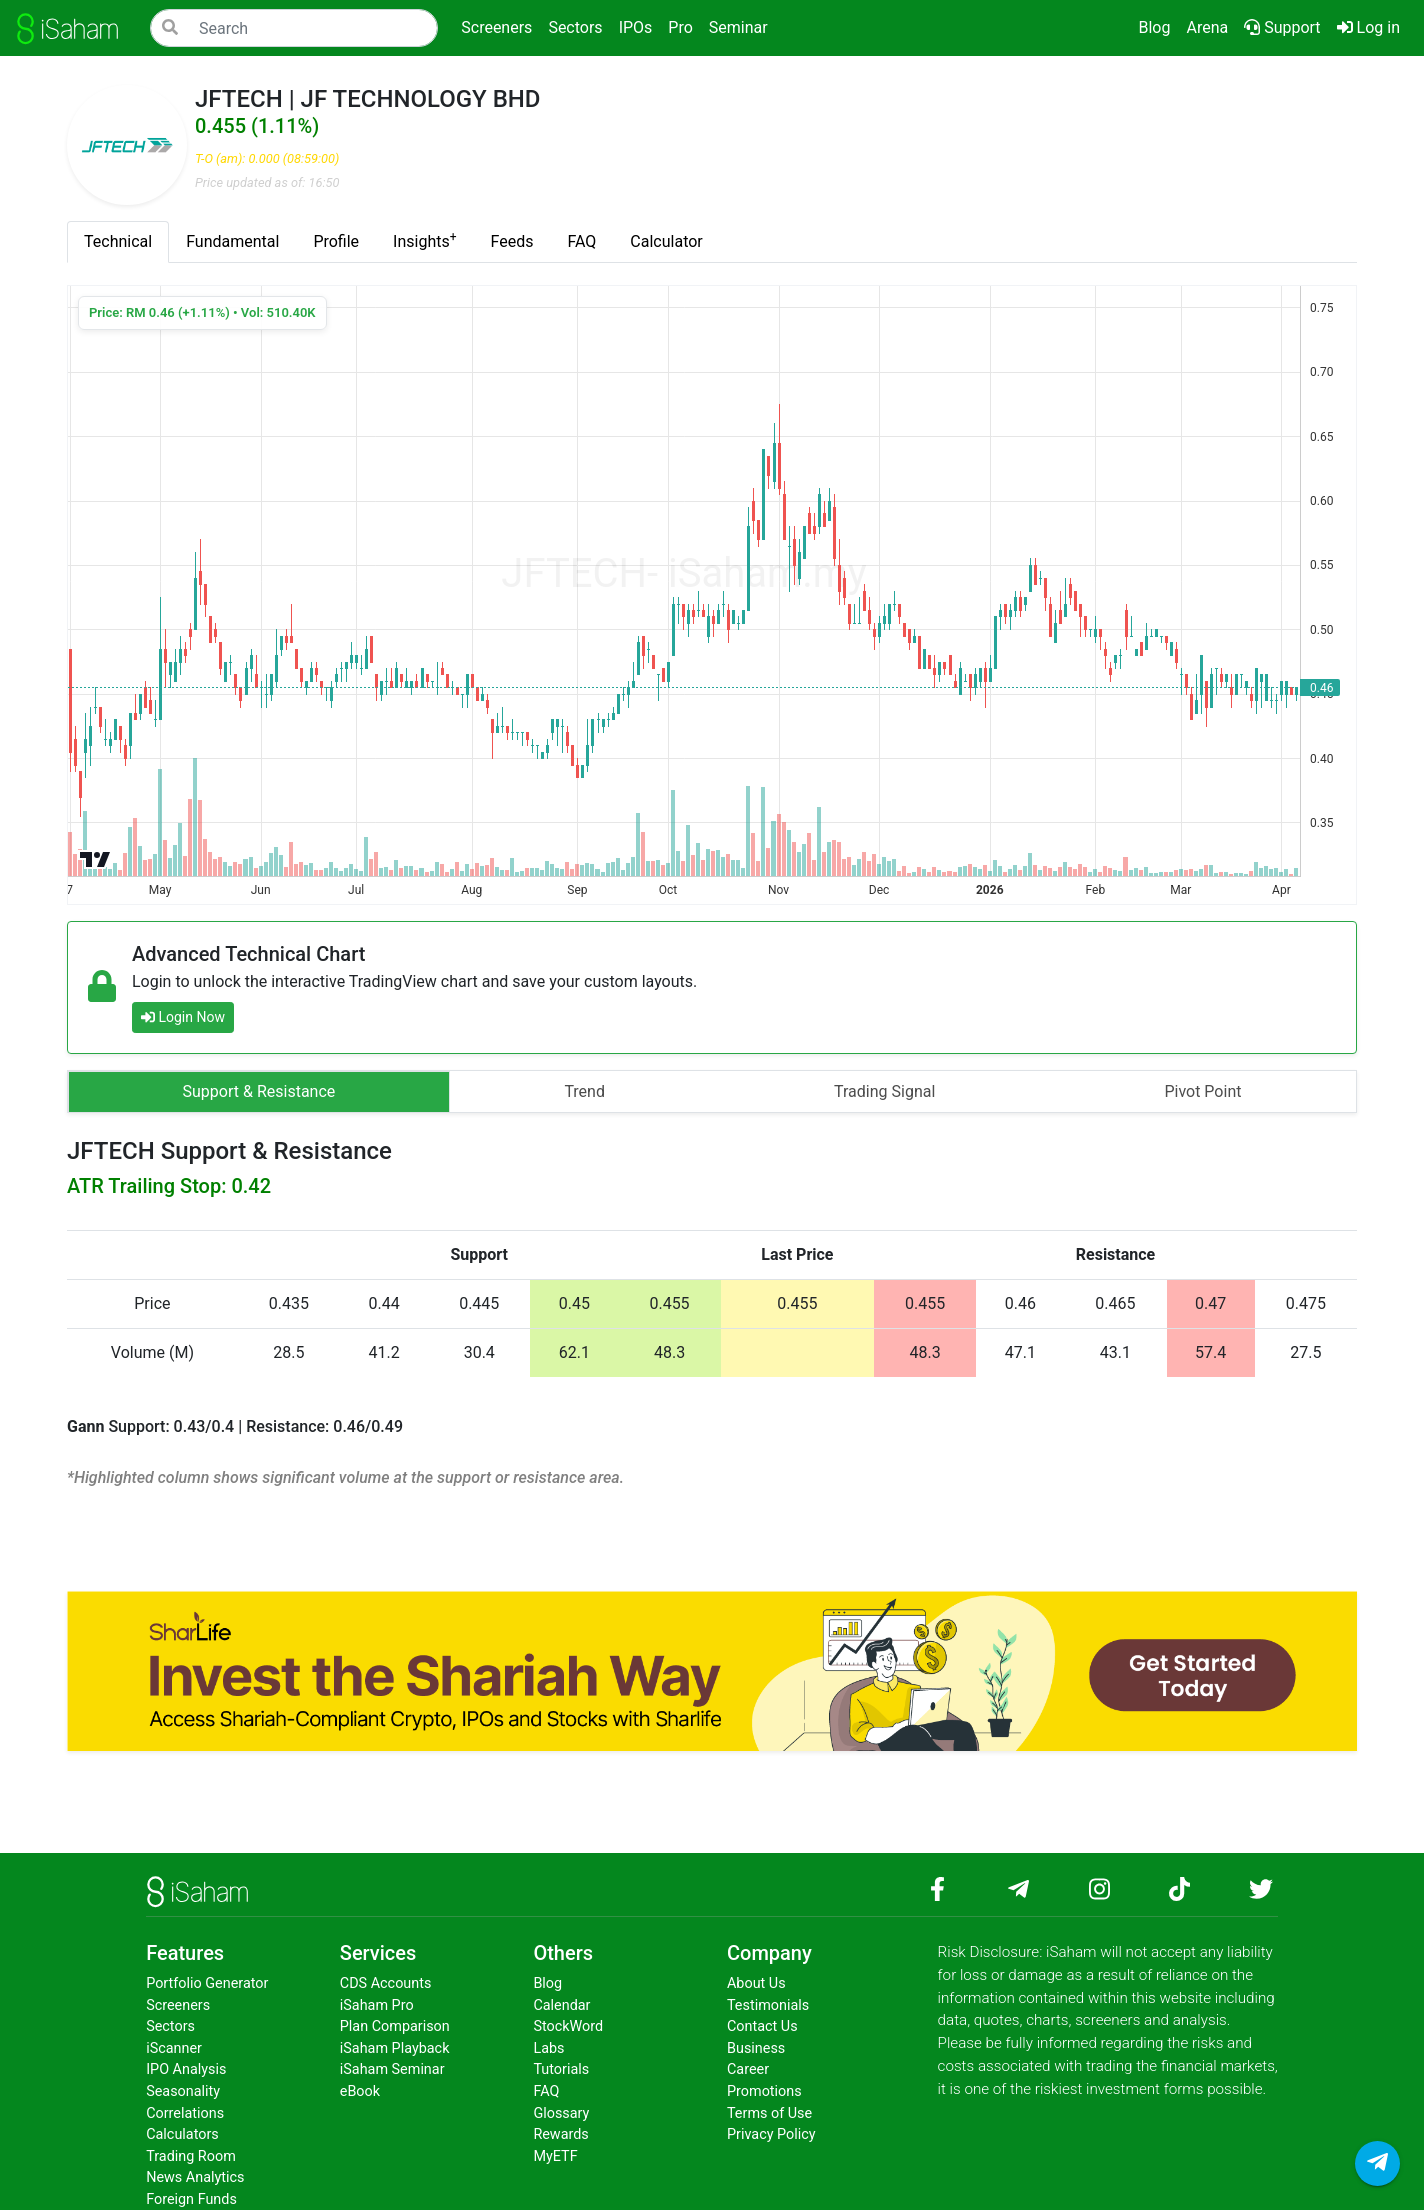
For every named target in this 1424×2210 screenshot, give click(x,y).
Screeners (178, 2005)
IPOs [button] (636, 27)
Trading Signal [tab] (884, 1091)
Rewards (560, 2134)
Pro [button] (680, 27)
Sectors (170, 2026)
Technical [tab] (118, 241)
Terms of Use (769, 2113)
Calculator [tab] (666, 241)
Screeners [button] (496, 27)
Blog (1154, 27)
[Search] (294, 28)
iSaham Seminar (392, 2069)
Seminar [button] (738, 27)
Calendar (561, 2005)
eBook (360, 2091)
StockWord (568, 2026)
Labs (548, 2048)
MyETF (555, 2156)
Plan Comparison (395, 2026)
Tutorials (561, 2069)
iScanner (174, 2048)
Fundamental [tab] (232, 241)
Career (748, 2069)
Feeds (512, 241)
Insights (424, 240)
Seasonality (183, 2091)
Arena (1207, 27)
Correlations (185, 2113)
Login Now (183, 1017)
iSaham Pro (377, 2005)
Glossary (561, 2113)
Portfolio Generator (207, 1983)
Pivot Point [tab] (1202, 1091)
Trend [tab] (584, 1091)
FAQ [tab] (581, 241)
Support (1282, 27)
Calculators (182, 2134)
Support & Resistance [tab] (259, 1091)
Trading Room (191, 2156)
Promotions (764, 2091)
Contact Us (762, 2026)
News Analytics (195, 2177)
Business (756, 2048)
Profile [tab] (336, 241)
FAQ (546, 2091)
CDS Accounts (386, 1983)
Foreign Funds (191, 2199)
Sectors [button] (575, 27)
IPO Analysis (186, 2069)
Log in (1372, 26)
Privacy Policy (771, 2134)
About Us (756, 1983)
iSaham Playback (395, 2048)
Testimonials (768, 2005)
